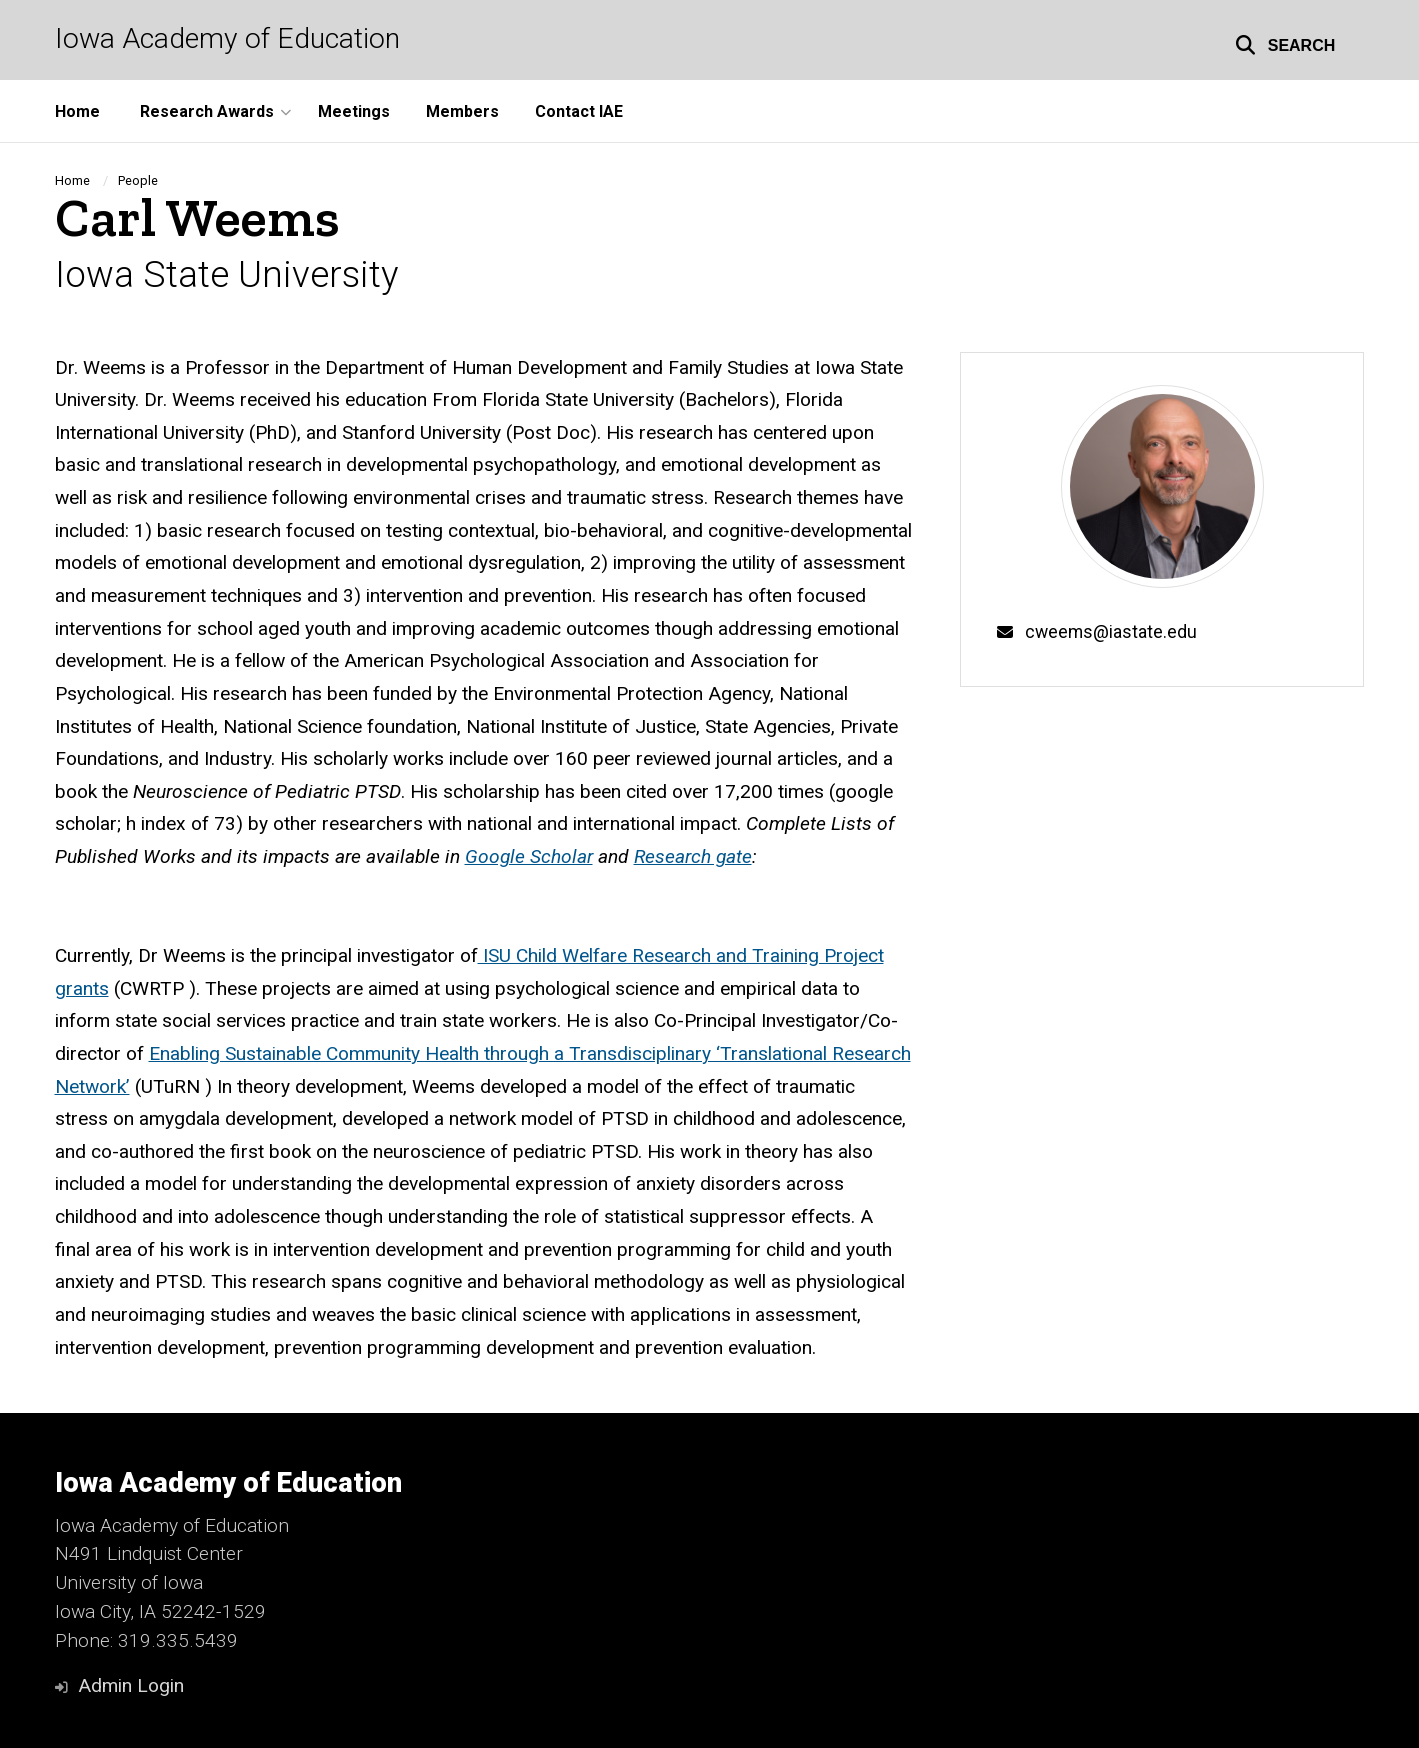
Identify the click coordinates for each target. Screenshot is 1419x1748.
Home (77, 111)
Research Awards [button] (207, 111)
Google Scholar (529, 856)
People (138, 180)
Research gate (693, 856)
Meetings (354, 111)
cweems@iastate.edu (1111, 632)
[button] (1285, 42)
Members (462, 111)
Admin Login (131, 1685)
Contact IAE (579, 111)
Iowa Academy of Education (227, 39)
